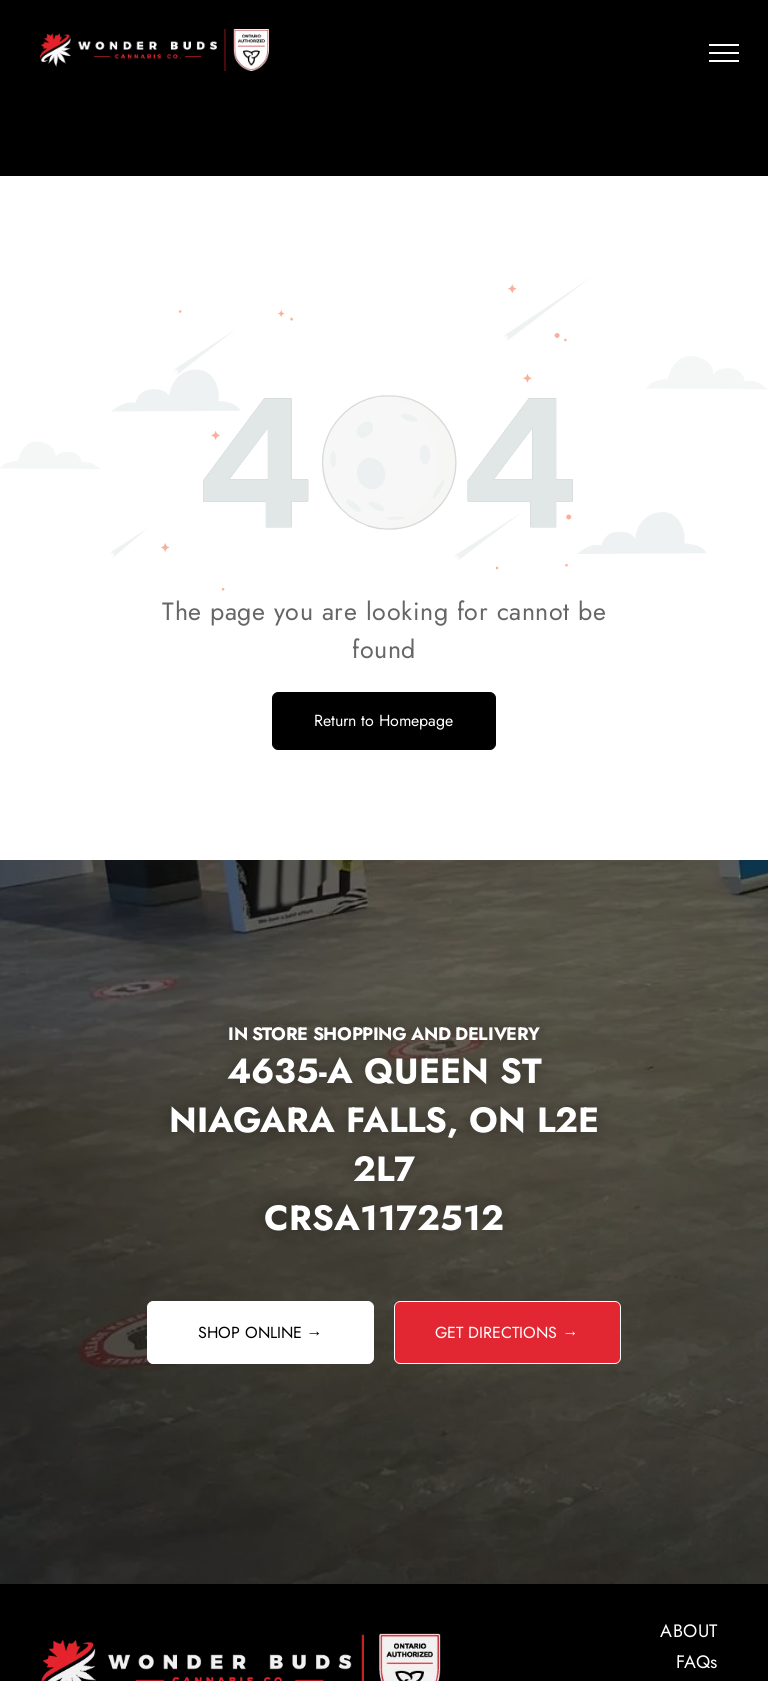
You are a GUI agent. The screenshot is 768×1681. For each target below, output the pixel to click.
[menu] (724, 53)
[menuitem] (584, 1631)
